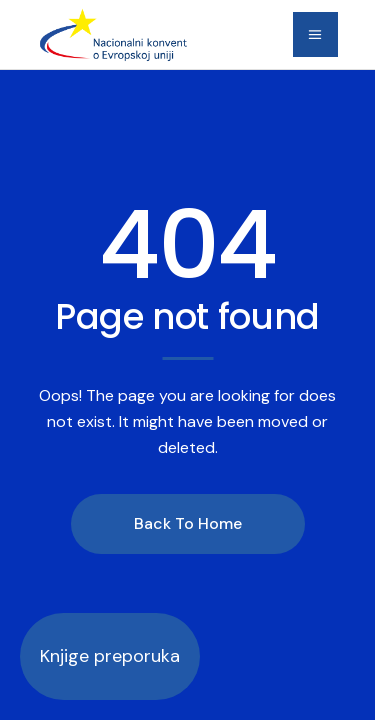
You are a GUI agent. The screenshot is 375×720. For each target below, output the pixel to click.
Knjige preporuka (110, 656)
